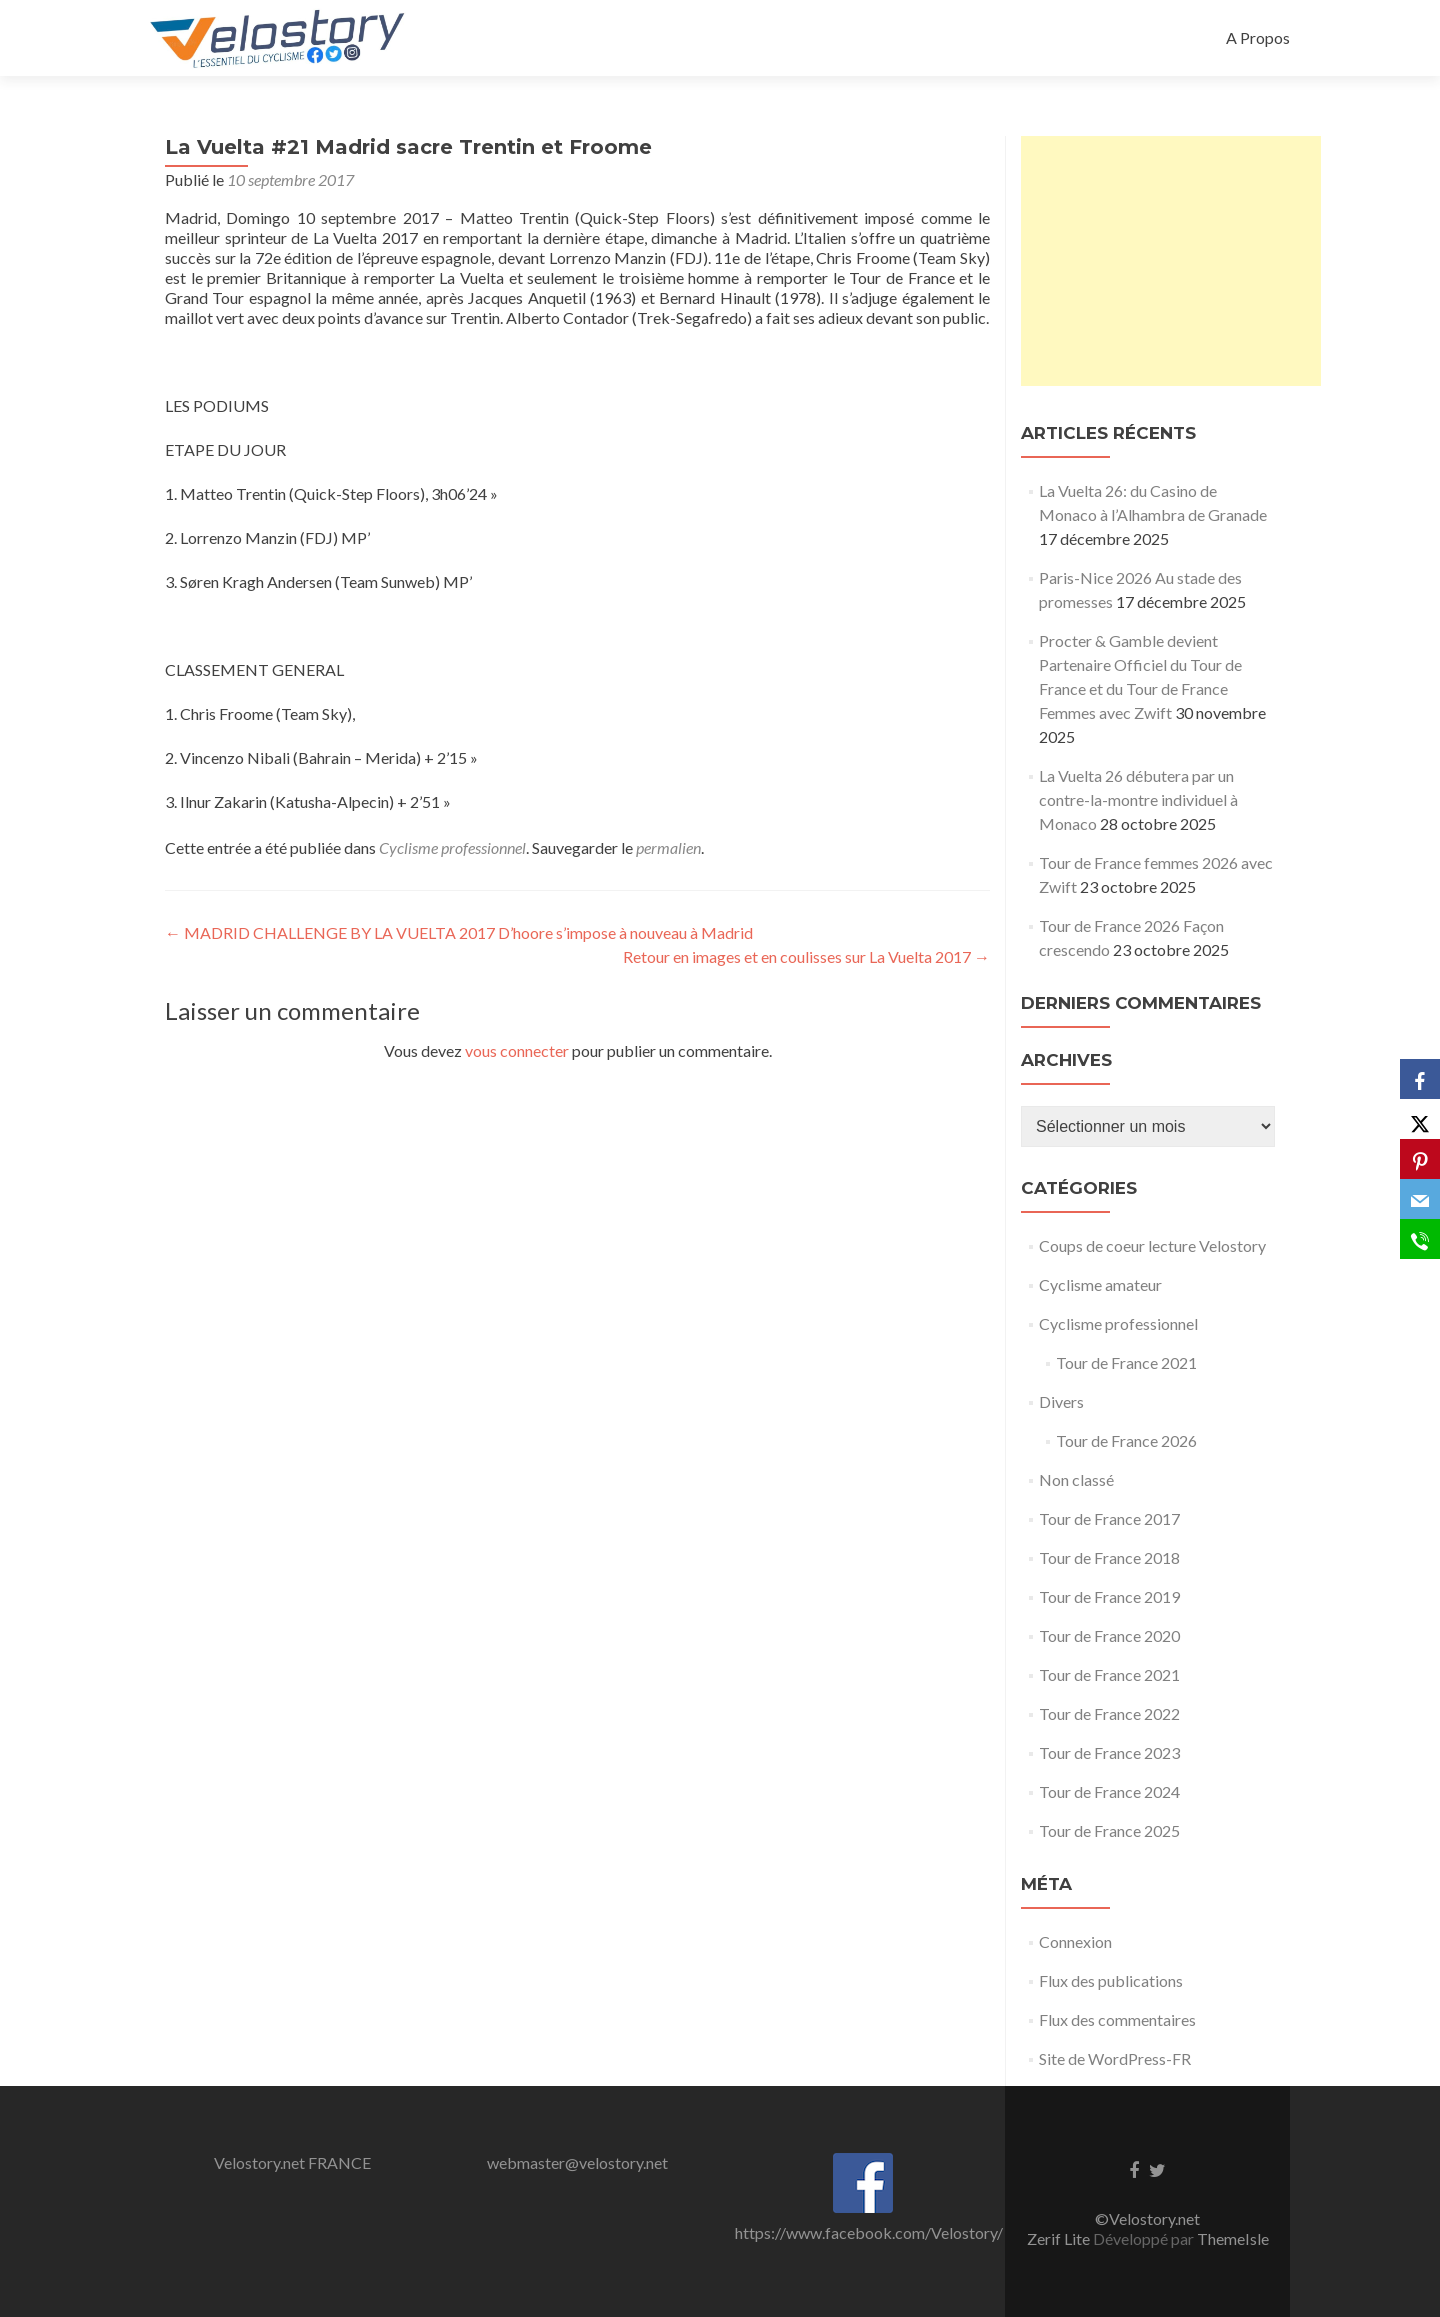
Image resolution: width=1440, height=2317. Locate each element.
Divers (1061, 1401)
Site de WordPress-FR (1115, 2058)
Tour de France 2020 (1109, 1635)
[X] (1420, 1119)
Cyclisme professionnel (452, 847)
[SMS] (1420, 1239)
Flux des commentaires (1117, 2019)
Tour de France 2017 (1109, 1518)
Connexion (1075, 1941)
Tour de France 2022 (1109, 1713)
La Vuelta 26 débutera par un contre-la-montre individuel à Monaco (1138, 799)
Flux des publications (1111, 1980)
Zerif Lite (1060, 2238)
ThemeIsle (1233, 2238)
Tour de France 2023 (1109, 1752)
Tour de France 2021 (1126, 1362)
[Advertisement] (1171, 261)
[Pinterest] (1420, 1159)
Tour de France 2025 (1109, 1830)
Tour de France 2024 (1109, 1791)
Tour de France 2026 (1126, 1440)
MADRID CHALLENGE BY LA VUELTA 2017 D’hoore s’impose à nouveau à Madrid (459, 932)
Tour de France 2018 (1109, 1557)
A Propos (1258, 37)
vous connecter (517, 1050)
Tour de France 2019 (1109, 1596)
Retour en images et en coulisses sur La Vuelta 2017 (806, 956)
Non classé (1076, 1479)
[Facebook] (1420, 1079)
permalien (668, 847)
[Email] (1420, 1199)
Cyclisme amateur (1100, 1284)
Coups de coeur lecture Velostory (1152, 1245)
